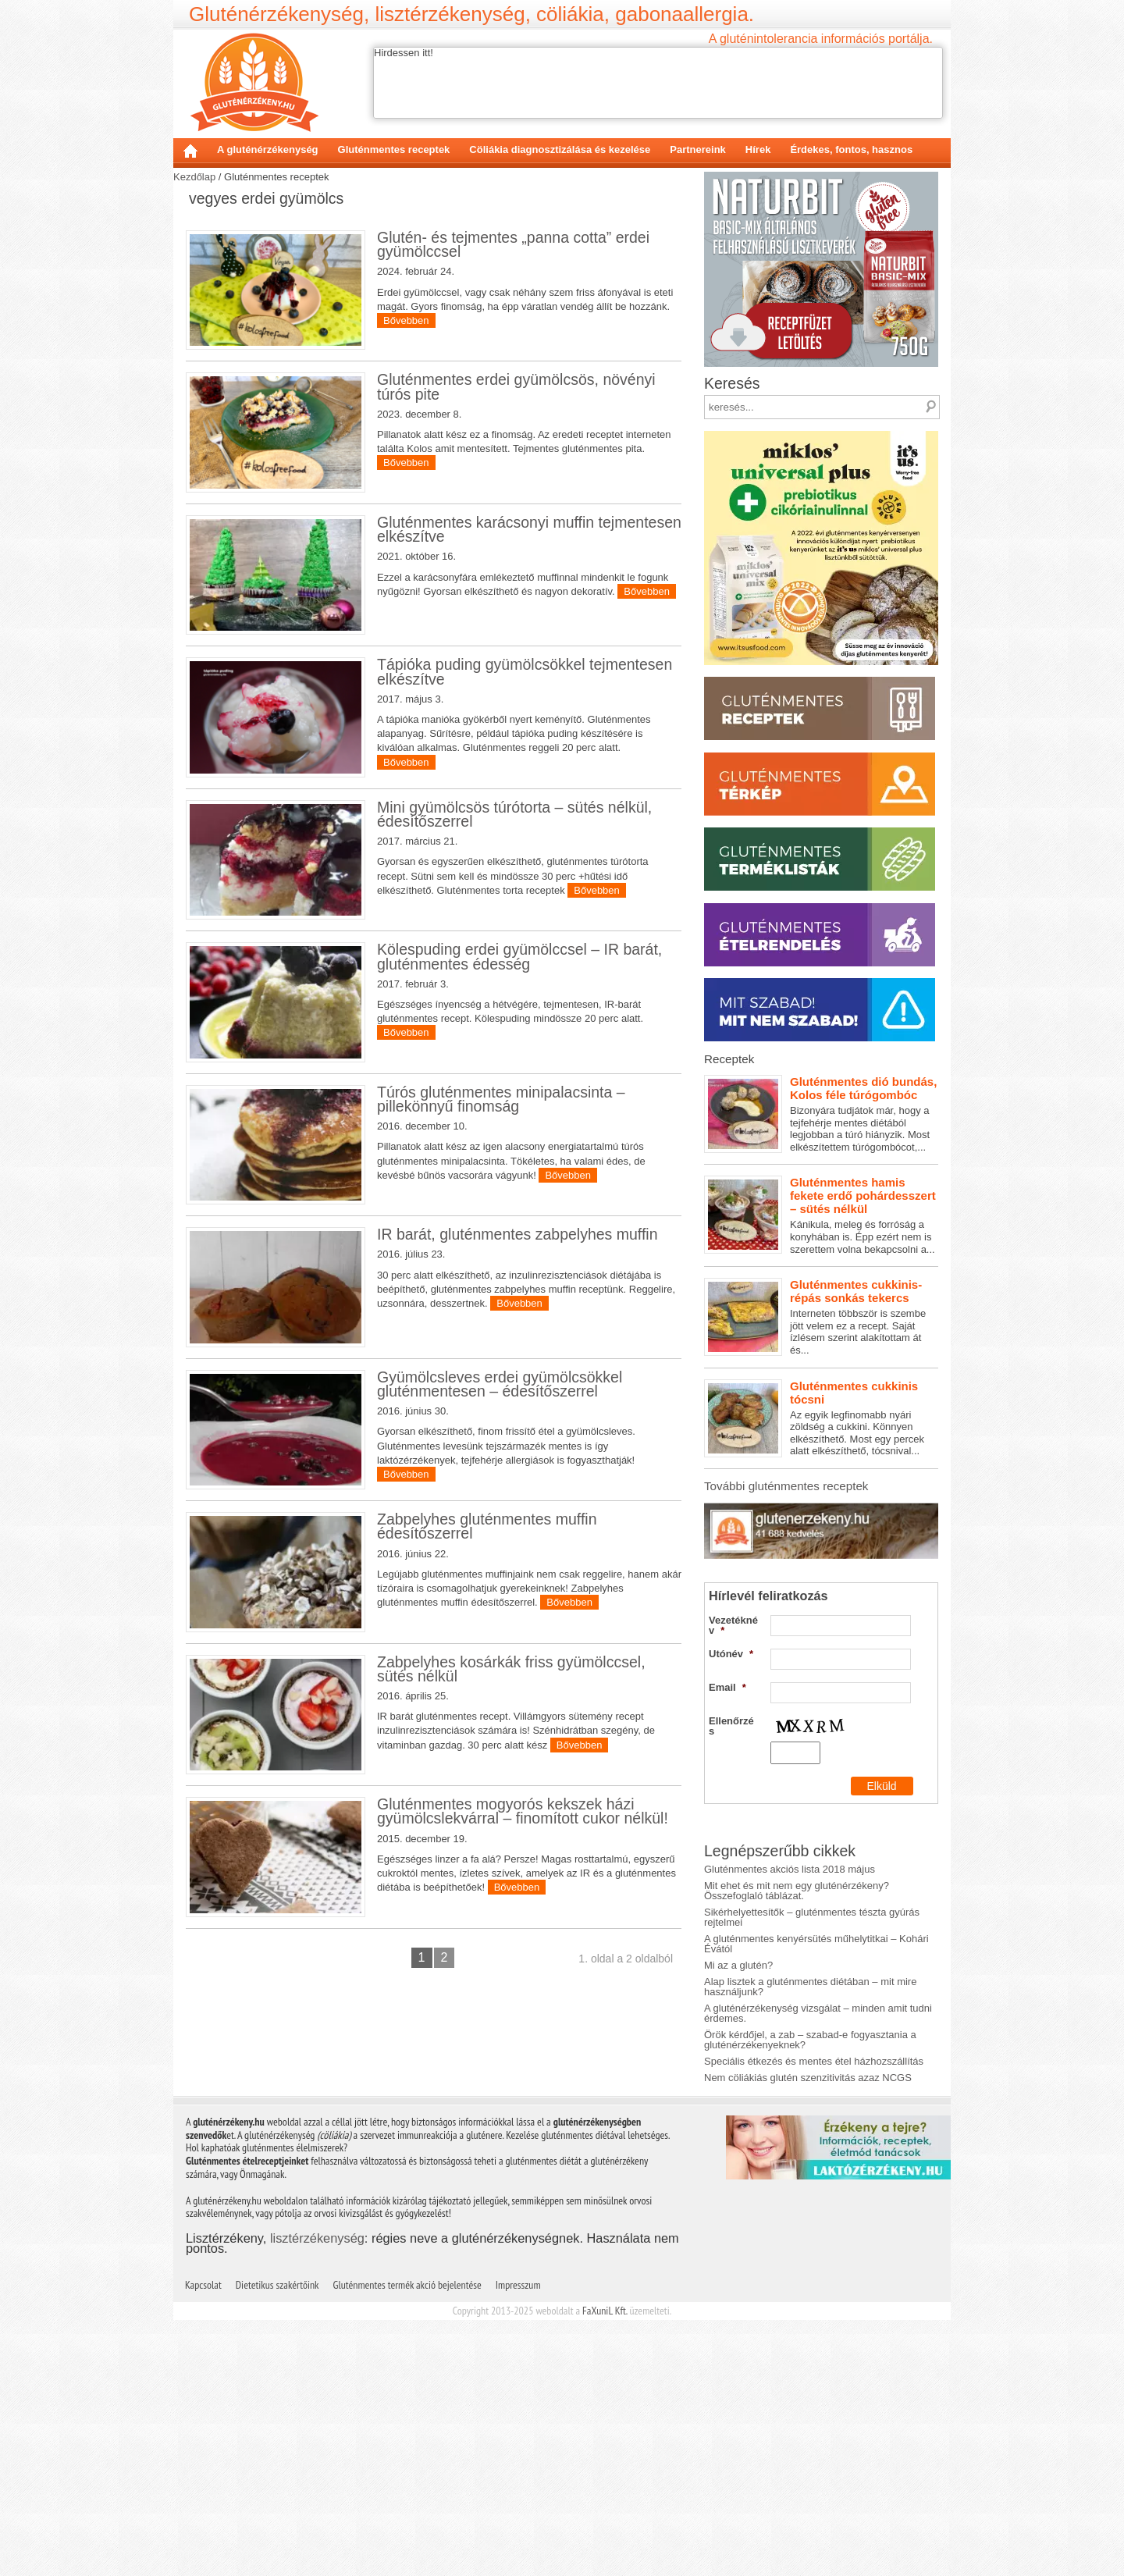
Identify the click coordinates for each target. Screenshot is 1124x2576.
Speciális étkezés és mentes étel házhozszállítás (813, 2061)
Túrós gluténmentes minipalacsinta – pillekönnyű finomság (501, 1099)
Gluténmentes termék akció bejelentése (407, 2285)
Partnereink (698, 149)
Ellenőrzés (731, 1726)
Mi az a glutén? (738, 1965)
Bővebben (406, 320)
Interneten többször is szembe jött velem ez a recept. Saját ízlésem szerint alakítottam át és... (821, 1317)
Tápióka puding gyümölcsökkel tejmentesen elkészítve (524, 671)
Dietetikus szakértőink (277, 2285)
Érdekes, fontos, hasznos (851, 149)
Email (727, 1687)
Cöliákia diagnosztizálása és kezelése (559, 149)
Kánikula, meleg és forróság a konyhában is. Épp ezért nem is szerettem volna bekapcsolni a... (821, 1215)
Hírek (758, 149)
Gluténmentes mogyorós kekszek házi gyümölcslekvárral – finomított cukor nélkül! (522, 1811)
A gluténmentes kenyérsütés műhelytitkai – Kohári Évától (816, 1944)
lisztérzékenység (317, 2238)
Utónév (731, 1654)
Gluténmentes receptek (394, 149)
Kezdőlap (190, 150)
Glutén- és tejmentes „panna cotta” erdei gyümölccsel (513, 244)
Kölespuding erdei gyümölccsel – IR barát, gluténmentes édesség (519, 956)
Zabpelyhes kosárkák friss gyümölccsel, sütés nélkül (511, 1669)
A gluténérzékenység (267, 149)
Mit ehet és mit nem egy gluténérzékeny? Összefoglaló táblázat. (796, 1891)
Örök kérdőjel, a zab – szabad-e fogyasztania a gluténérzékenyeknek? (810, 2040)
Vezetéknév (733, 1625)
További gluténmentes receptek (786, 1486)
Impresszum (518, 2285)
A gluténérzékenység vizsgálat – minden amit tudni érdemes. (818, 2013)
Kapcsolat (203, 2285)
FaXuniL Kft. (604, 2311)
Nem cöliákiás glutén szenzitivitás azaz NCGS (808, 2077)
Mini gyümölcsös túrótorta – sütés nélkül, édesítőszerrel (514, 814)
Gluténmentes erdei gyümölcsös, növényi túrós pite (516, 386)
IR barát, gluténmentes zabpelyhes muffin (517, 1234)
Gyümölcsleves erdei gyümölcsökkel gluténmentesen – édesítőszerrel (499, 1384)
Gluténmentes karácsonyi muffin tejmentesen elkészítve (529, 529)
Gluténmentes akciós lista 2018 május (789, 1869)
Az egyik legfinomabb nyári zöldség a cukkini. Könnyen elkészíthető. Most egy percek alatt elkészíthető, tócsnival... (821, 1418)
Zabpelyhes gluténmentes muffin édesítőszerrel (486, 1526)
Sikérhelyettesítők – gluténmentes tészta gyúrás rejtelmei (811, 1917)
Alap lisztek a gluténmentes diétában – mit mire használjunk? (810, 1987)
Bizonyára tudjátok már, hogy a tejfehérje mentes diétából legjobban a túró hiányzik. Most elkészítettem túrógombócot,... (821, 1114)
